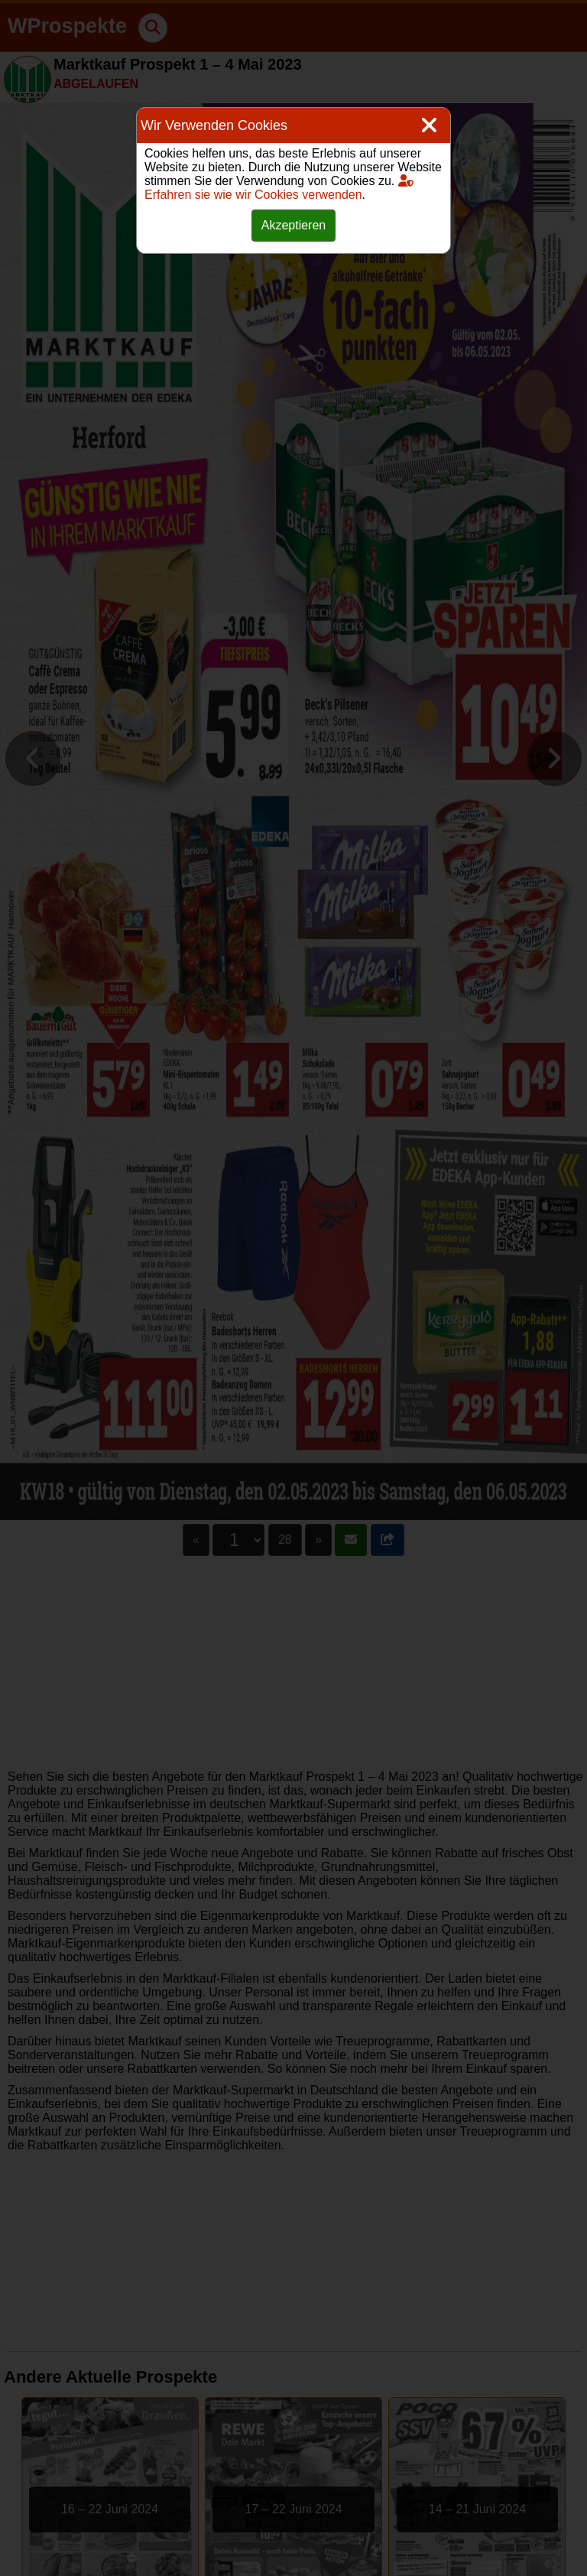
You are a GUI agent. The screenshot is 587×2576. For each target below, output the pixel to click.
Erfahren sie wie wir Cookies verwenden (278, 187)
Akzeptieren (293, 225)
